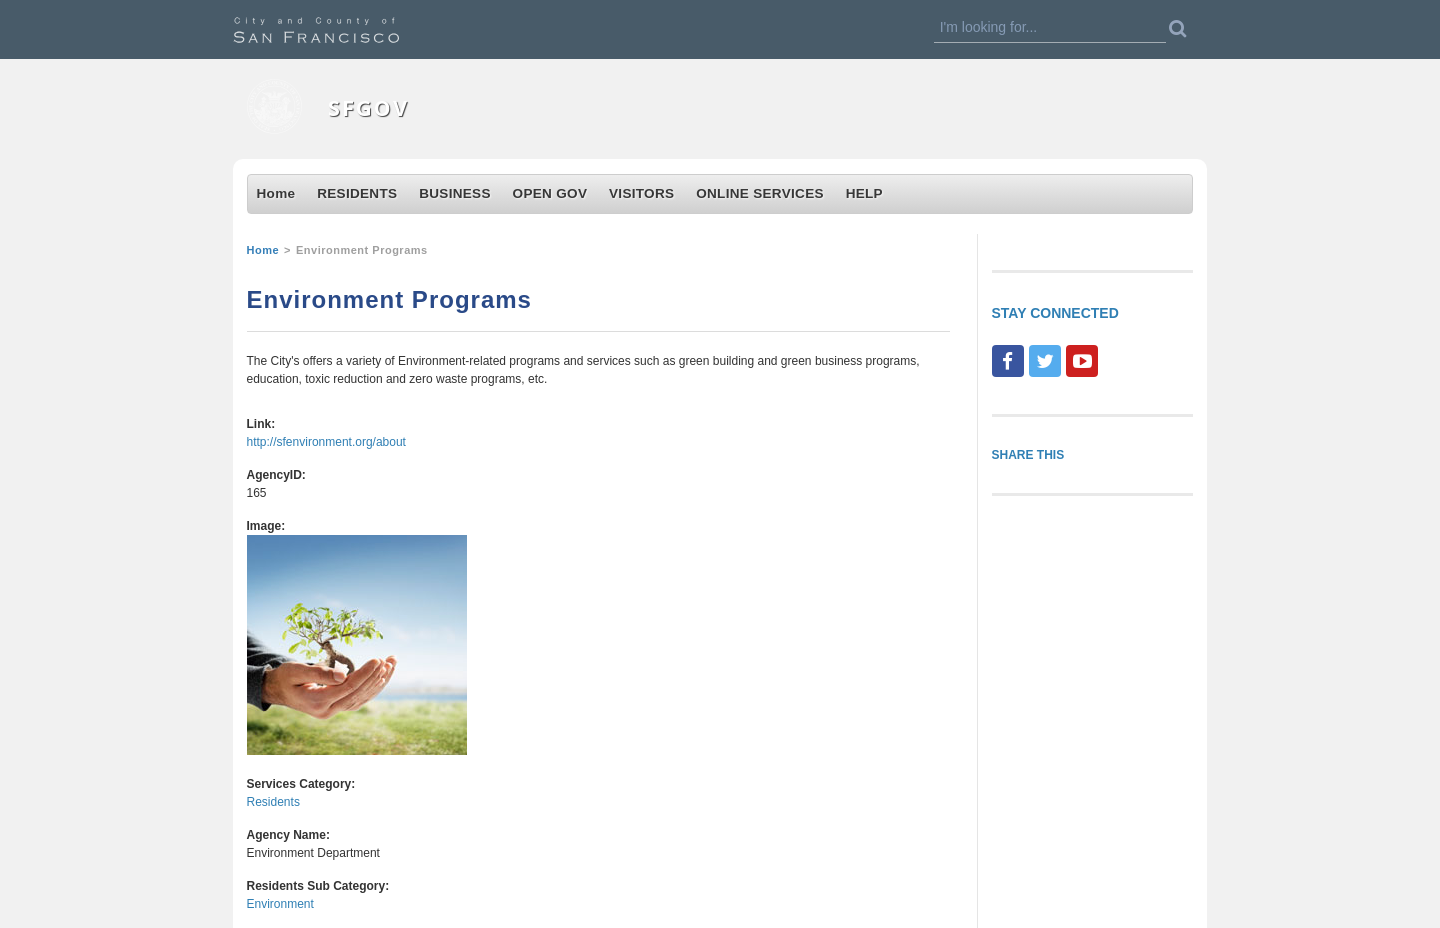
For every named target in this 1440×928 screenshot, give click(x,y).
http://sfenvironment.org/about (326, 442)
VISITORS (641, 193)
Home (276, 193)
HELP (864, 193)
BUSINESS (455, 193)
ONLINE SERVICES (760, 193)
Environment (280, 904)
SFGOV (368, 107)
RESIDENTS (357, 193)
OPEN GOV (550, 193)
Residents (273, 802)
